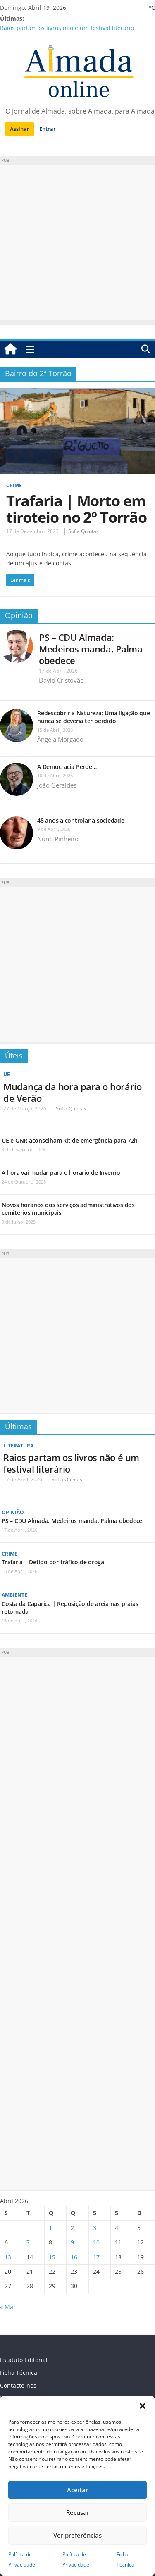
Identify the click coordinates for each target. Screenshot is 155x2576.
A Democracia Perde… (66, 767)
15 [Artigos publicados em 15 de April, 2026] (52, 2257)
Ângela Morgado (60, 739)
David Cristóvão (61, 680)
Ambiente (14, 1595)
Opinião (19, 615)
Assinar (19, 129)
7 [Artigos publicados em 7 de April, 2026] (28, 2242)
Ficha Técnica (18, 2373)
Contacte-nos (18, 2385)
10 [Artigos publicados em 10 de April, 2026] (96, 2242)
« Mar (8, 2307)
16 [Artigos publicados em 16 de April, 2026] (74, 2257)
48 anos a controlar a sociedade (80, 820)
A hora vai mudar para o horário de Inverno (61, 1173)
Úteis (14, 1055)
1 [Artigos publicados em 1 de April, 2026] (50, 2228)
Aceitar (77, 2490)
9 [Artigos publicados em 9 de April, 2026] (72, 2242)
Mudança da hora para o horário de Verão (72, 1092)
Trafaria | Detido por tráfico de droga (53, 1562)
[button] (142, 2406)
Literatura (18, 1445)
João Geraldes (56, 785)
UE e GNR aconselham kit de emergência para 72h (70, 1140)
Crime (14, 485)
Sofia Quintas (83, 531)
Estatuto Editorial (24, 2360)
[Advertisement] (77, 242)
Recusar (77, 2512)
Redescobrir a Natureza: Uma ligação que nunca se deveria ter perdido (93, 717)
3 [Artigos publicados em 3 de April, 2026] (94, 2228)
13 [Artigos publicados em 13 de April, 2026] (8, 2257)
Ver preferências (77, 2535)
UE (6, 1074)
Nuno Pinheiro (58, 839)
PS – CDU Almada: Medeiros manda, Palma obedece (90, 649)
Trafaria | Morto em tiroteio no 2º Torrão (76, 509)
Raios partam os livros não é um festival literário (67, 28)
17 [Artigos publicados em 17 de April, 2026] (96, 2257)
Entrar (47, 129)
